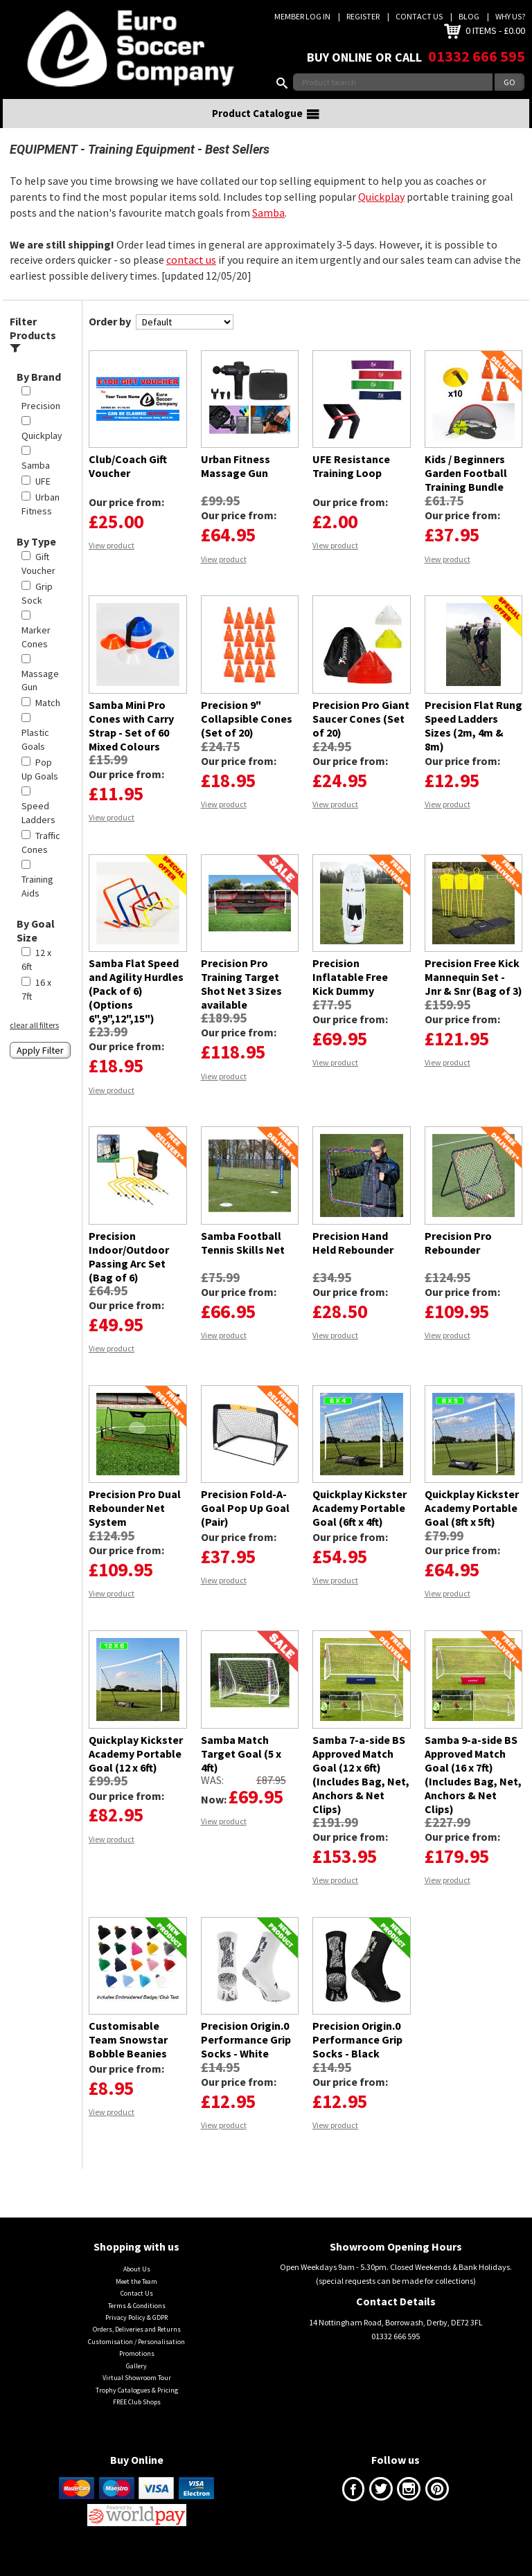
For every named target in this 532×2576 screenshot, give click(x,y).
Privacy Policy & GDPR (136, 2334)
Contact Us (419, 16)
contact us (191, 277)
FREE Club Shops (137, 2419)
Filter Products (33, 351)
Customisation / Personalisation (136, 2358)
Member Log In (302, 16)
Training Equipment (141, 166)
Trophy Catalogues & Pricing (137, 2407)
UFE (43, 498)
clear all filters (34, 1042)
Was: (212, 1797)
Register (363, 16)
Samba (268, 230)
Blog (469, 16)
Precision (40, 423)
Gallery (136, 2383)
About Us (136, 2286)
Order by (110, 338)
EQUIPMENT (44, 166)
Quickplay (381, 214)
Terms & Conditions (137, 2322)
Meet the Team (136, 2298)
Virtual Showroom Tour (137, 2394)
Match (47, 720)
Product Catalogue (266, 131)
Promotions (136, 2370)
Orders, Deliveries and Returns (137, 2346)
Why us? (510, 16)
